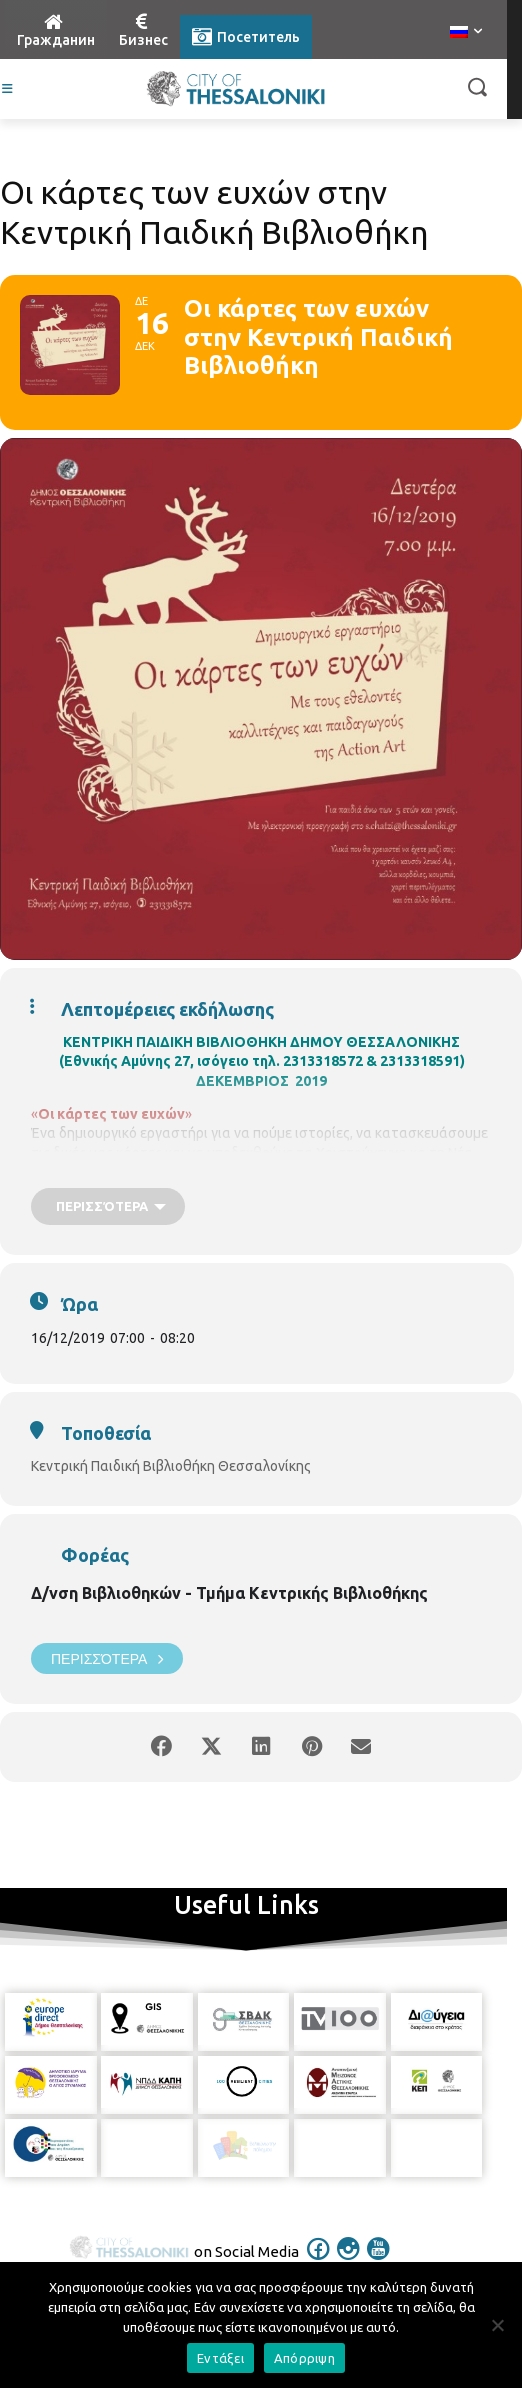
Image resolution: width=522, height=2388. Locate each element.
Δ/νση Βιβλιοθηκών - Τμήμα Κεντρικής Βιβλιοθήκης (229, 1593)
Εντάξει (220, 2358)
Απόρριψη (304, 2358)
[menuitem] (466, 33)
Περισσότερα (107, 1658)
